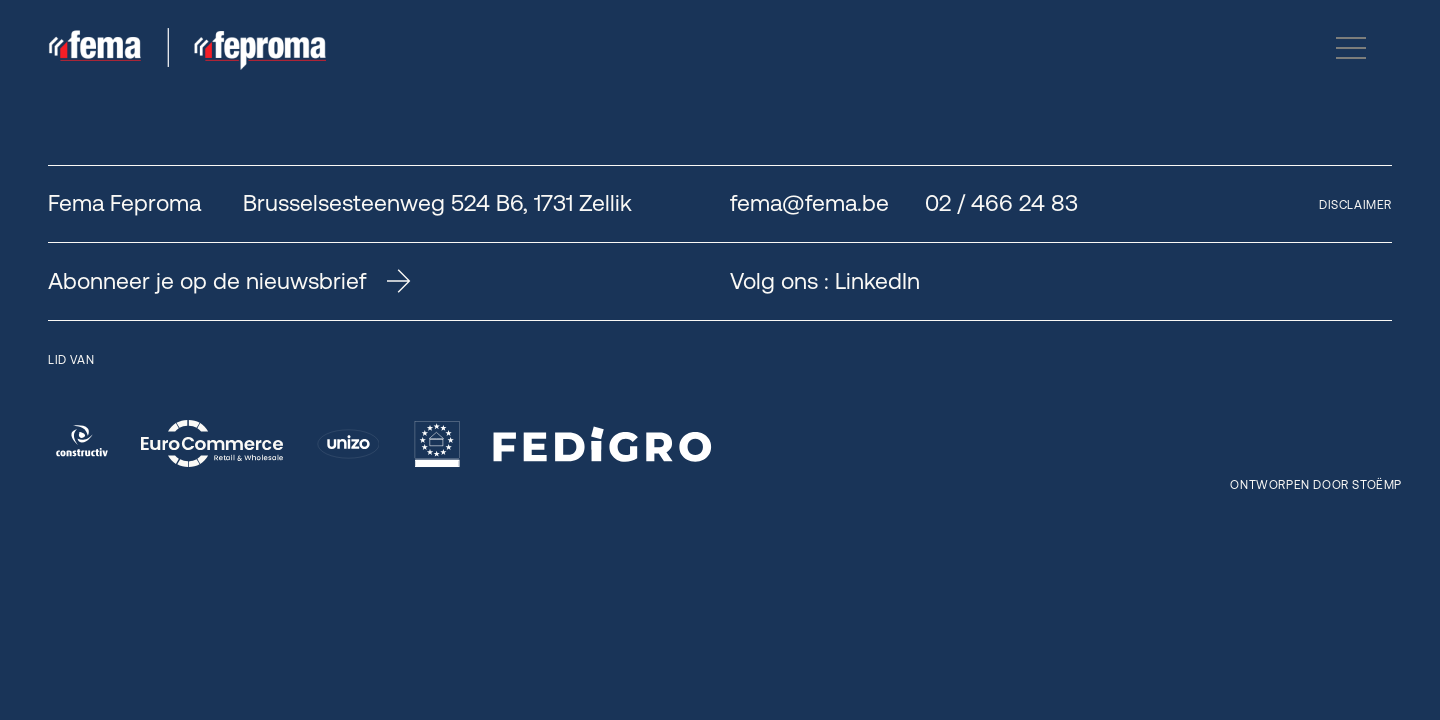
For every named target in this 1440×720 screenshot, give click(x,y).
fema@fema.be (809, 203)
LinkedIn (877, 281)
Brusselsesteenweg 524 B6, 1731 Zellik (437, 203)
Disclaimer (1355, 205)
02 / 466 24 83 (1001, 203)
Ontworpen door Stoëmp (1316, 485)
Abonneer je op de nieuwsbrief (229, 281)
